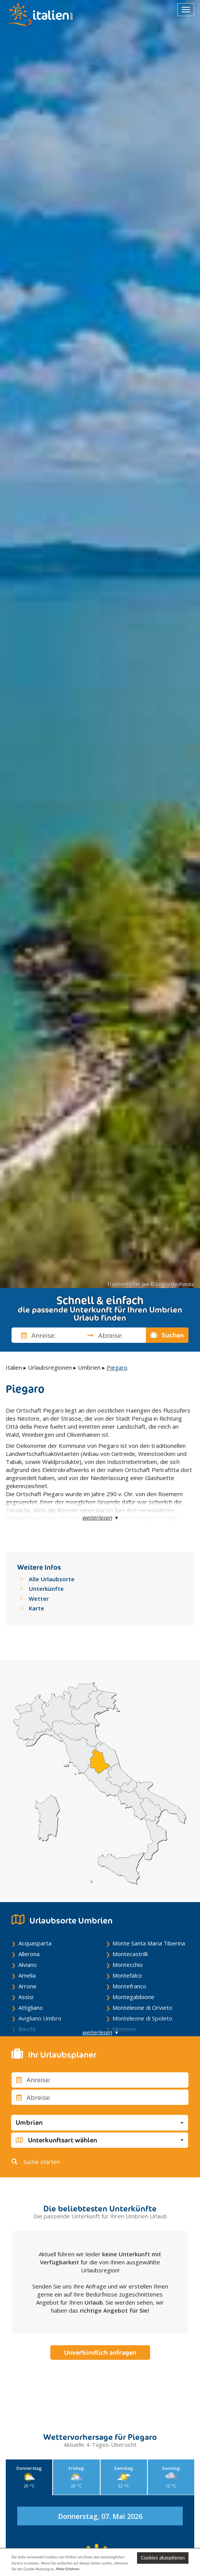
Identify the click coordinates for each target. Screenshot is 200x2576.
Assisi (25, 1997)
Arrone (27, 1986)
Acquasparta (34, 1943)
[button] (99, 2122)
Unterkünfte (46, 1588)
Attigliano (30, 2007)
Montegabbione (133, 1997)
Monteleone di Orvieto (142, 2007)
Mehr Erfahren (68, 2568)
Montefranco (129, 1986)
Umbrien (89, 1367)
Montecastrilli (130, 1954)
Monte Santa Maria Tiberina (148, 1943)
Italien (14, 1367)
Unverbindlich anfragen (100, 2352)
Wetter (39, 1598)
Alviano (27, 1964)
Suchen (167, 1335)
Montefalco (127, 1975)
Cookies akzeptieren (163, 2558)
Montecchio (127, 1964)
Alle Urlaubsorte (51, 1579)
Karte (36, 1608)
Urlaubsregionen (50, 1367)
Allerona (29, 1954)
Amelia (27, 1975)
